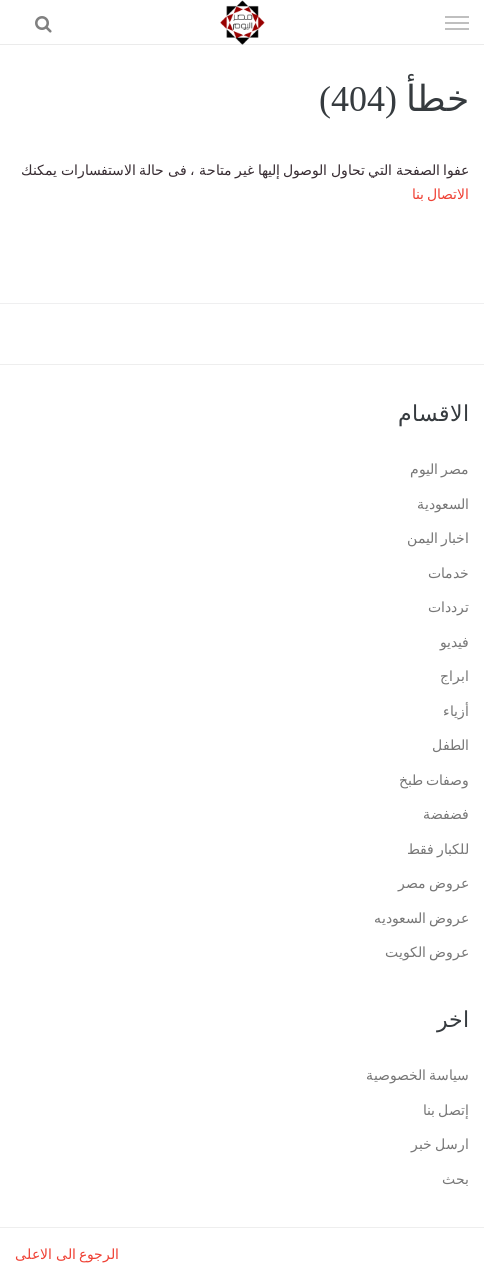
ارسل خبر (440, 1144)
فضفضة (446, 814)
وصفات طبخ (434, 780)
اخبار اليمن (438, 538)
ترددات (448, 607)
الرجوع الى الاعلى (67, 1254)
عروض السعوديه (422, 918)
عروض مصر (434, 883)
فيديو (454, 642)
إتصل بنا (446, 1110)
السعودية (443, 504)
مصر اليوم (440, 469)
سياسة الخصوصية (418, 1075)
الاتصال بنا (441, 194)
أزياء (456, 711)
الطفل (450, 745)
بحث (455, 1179)
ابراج (454, 676)
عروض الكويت (427, 952)
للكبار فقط (438, 849)
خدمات (448, 573)
